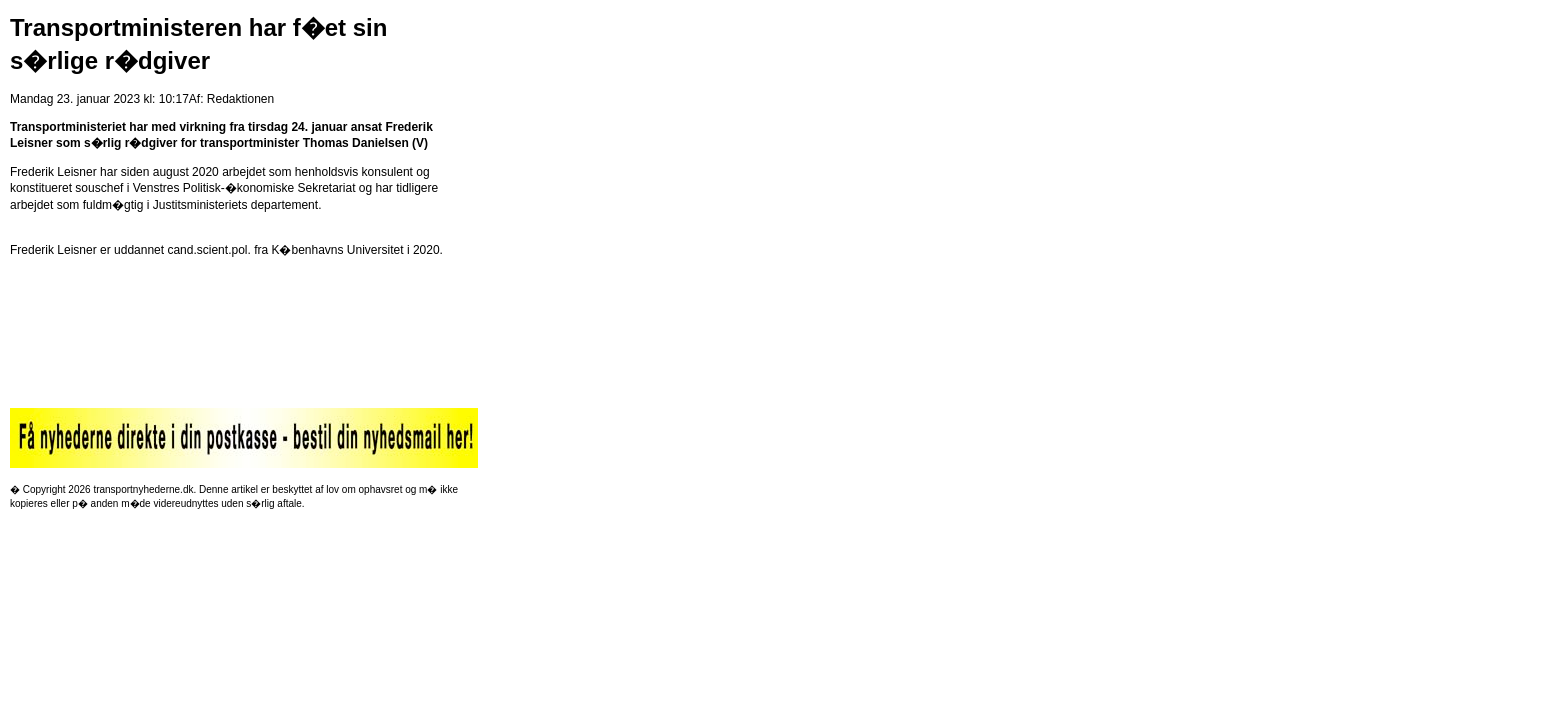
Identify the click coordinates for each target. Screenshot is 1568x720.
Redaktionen (240, 99)
